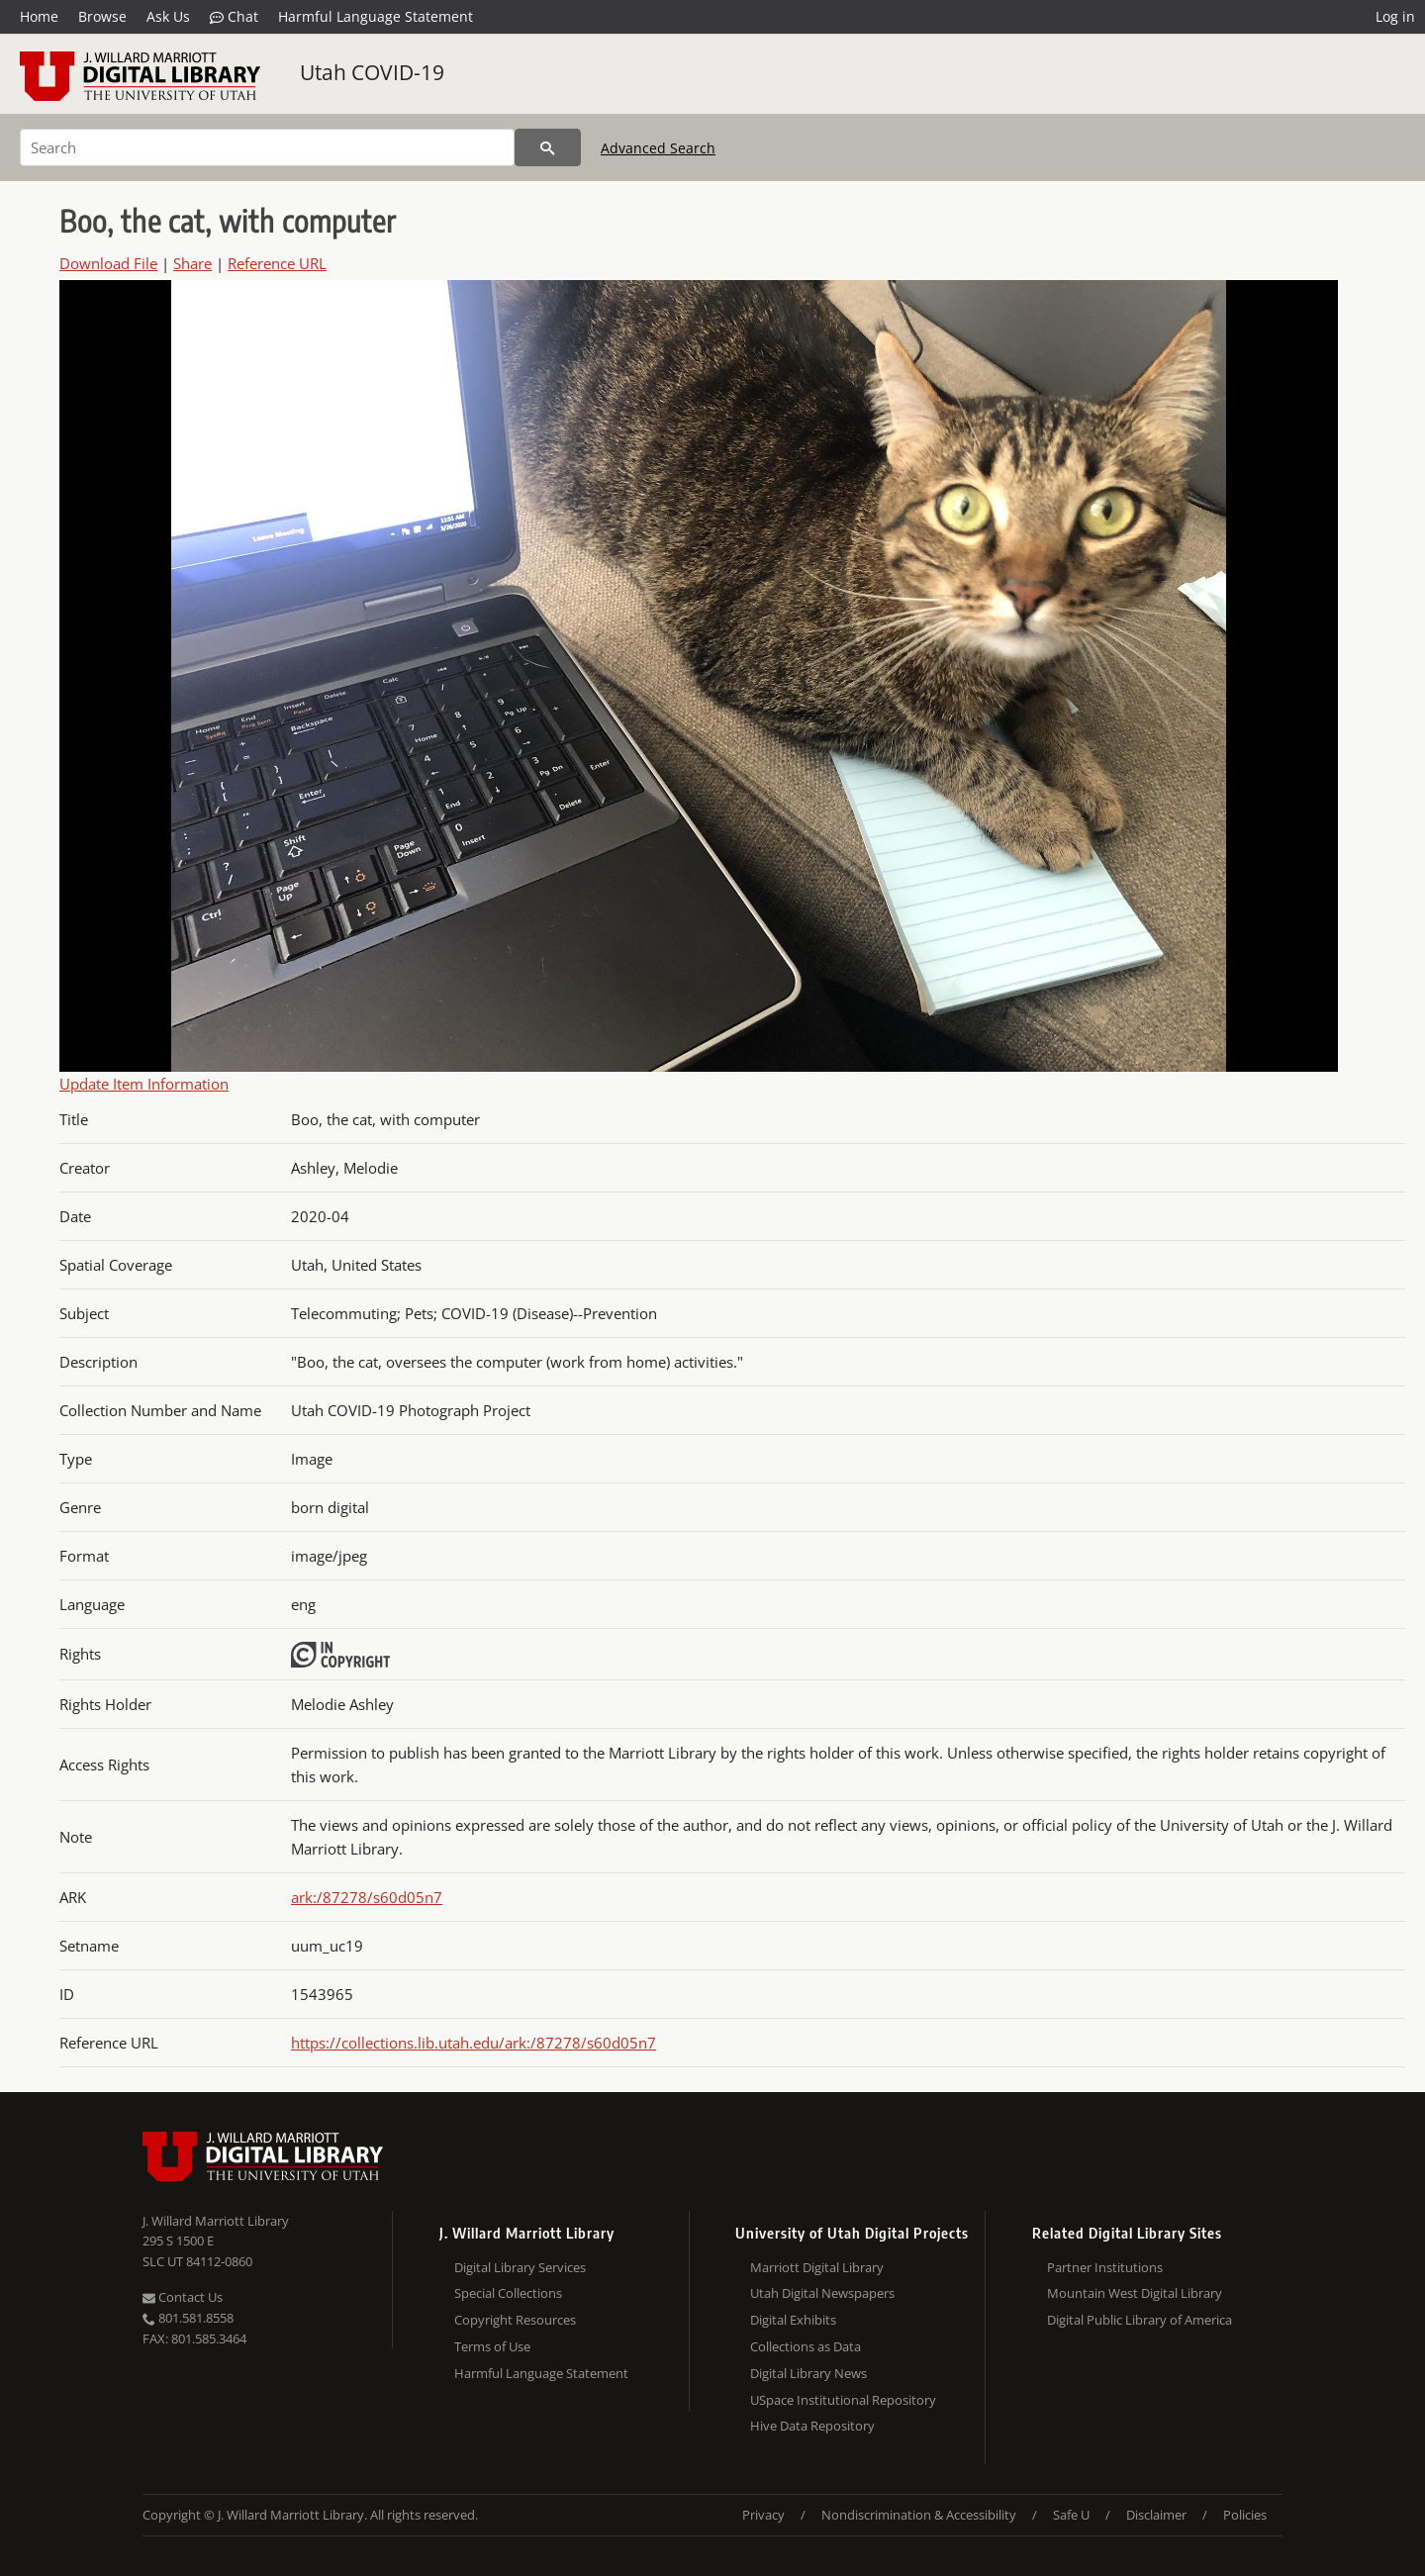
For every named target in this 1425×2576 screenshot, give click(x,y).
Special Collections (508, 2293)
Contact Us (182, 2297)
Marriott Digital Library (817, 2267)
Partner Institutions (1105, 2267)
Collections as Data (805, 2346)
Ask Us (168, 16)
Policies (1245, 2515)
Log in (1395, 16)
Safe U (1071, 2515)
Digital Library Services (520, 2267)
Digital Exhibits (793, 2320)
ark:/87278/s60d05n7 (366, 1897)
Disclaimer (1156, 2515)
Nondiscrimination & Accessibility (918, 2515)
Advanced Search (658, 148)
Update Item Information (144, 1084)
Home (39, 16)
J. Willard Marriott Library (215, 2221)
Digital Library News (808, 2373)
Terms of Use (492, 2346)
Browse (102, 16)
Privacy (763, 2515)
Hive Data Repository (812, 2425)
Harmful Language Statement (375, 16)
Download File (108, 263)
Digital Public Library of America (1139, 2320)
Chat (234, 17)
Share (192, 263)
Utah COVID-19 (372, 72)
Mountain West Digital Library (1134, 2293)
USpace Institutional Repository (843, 2400)
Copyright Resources (515, 2320)
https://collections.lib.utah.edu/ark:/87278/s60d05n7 (473, 2042)
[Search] (267, 147)
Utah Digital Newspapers (822, 2293)
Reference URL (277, 263)
